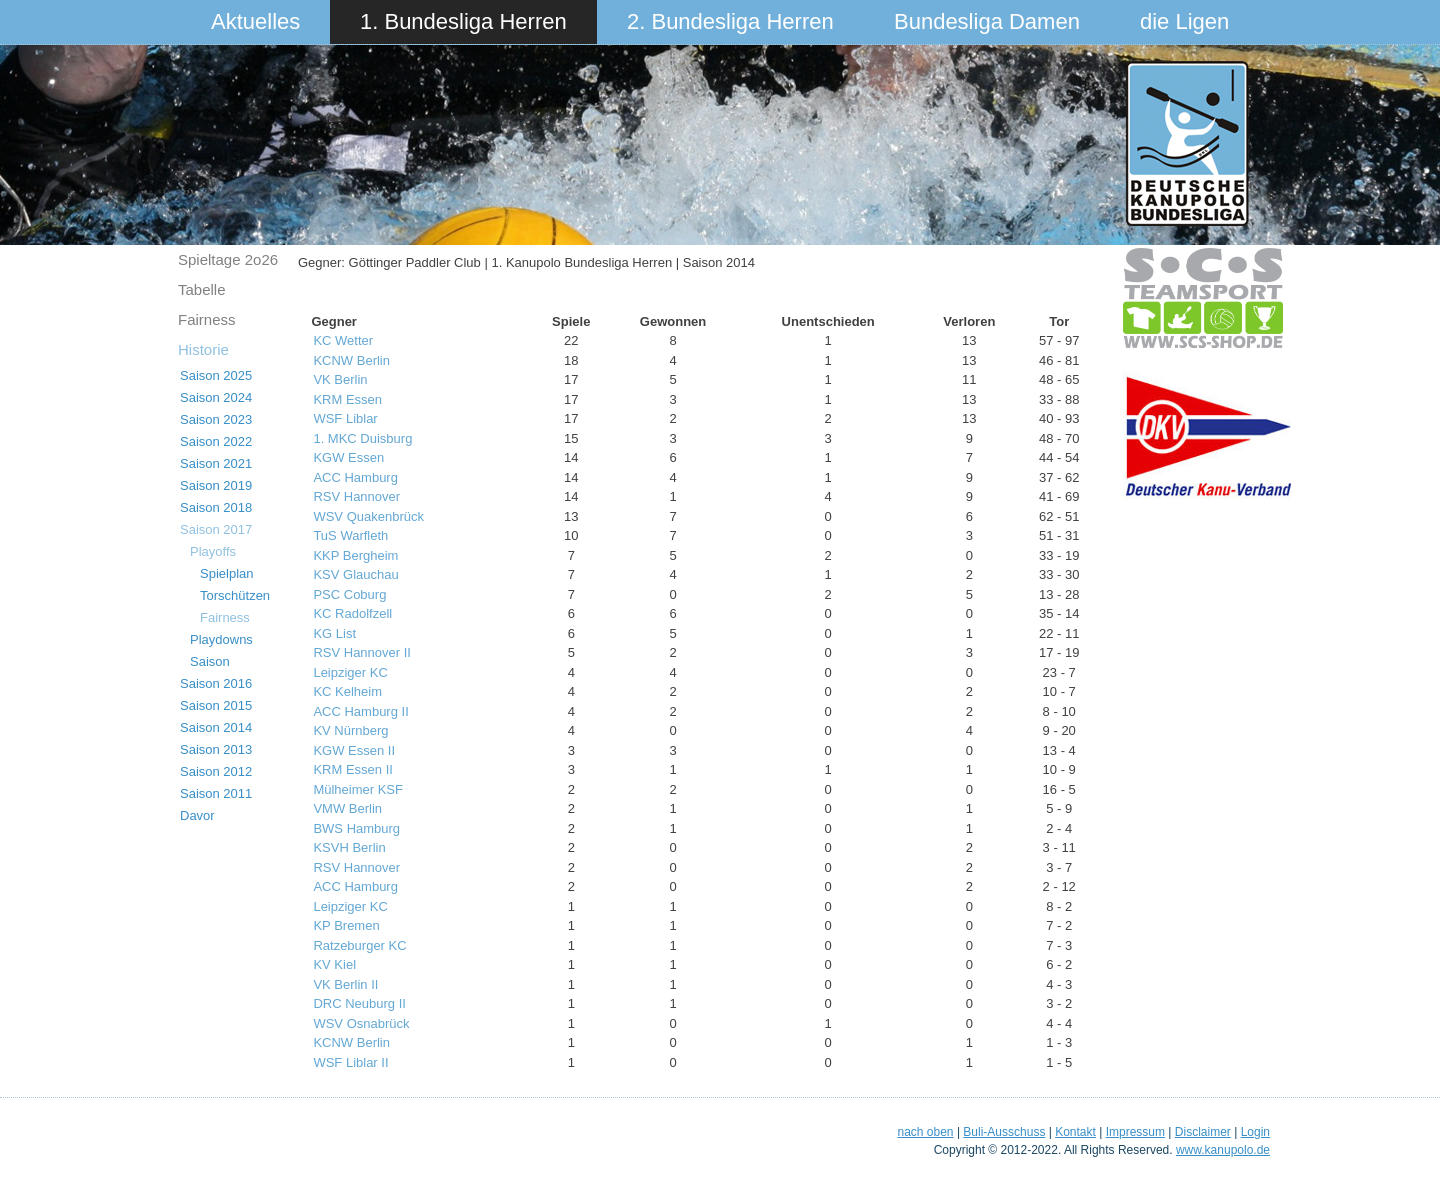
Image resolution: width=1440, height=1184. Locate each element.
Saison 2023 (216, 419)
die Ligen (1184, 21)
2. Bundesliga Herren (730, 21)
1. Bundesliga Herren (463, 21)
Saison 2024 (216, 397)
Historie (203, 349)
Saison (210, 661)
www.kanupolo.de (1223, 1150)
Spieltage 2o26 (228, 259)
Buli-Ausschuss (1004, 1132)
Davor (197, 815)
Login (1255, 1132)
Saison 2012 (216, 771)
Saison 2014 (216, 727)
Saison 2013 (216, 749)
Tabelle (202, 289)
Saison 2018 (216, 507)
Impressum (1135, 1132)
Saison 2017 (216, 529)
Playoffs (213, 551)
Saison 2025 (216, 375)
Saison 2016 (216, 683)
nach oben (925, 1132)
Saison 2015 (216, 705)
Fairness (207, 319)
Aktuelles (255, 21)
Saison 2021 (216, 463)
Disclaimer (1203, 1132)
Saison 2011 (216, 793)
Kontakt (1075, 1132)
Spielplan (227, 573)
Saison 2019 (216, 485)
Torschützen (235, 595)
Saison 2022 (216, 441)
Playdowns (221, 639)
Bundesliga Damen (987, 21)
